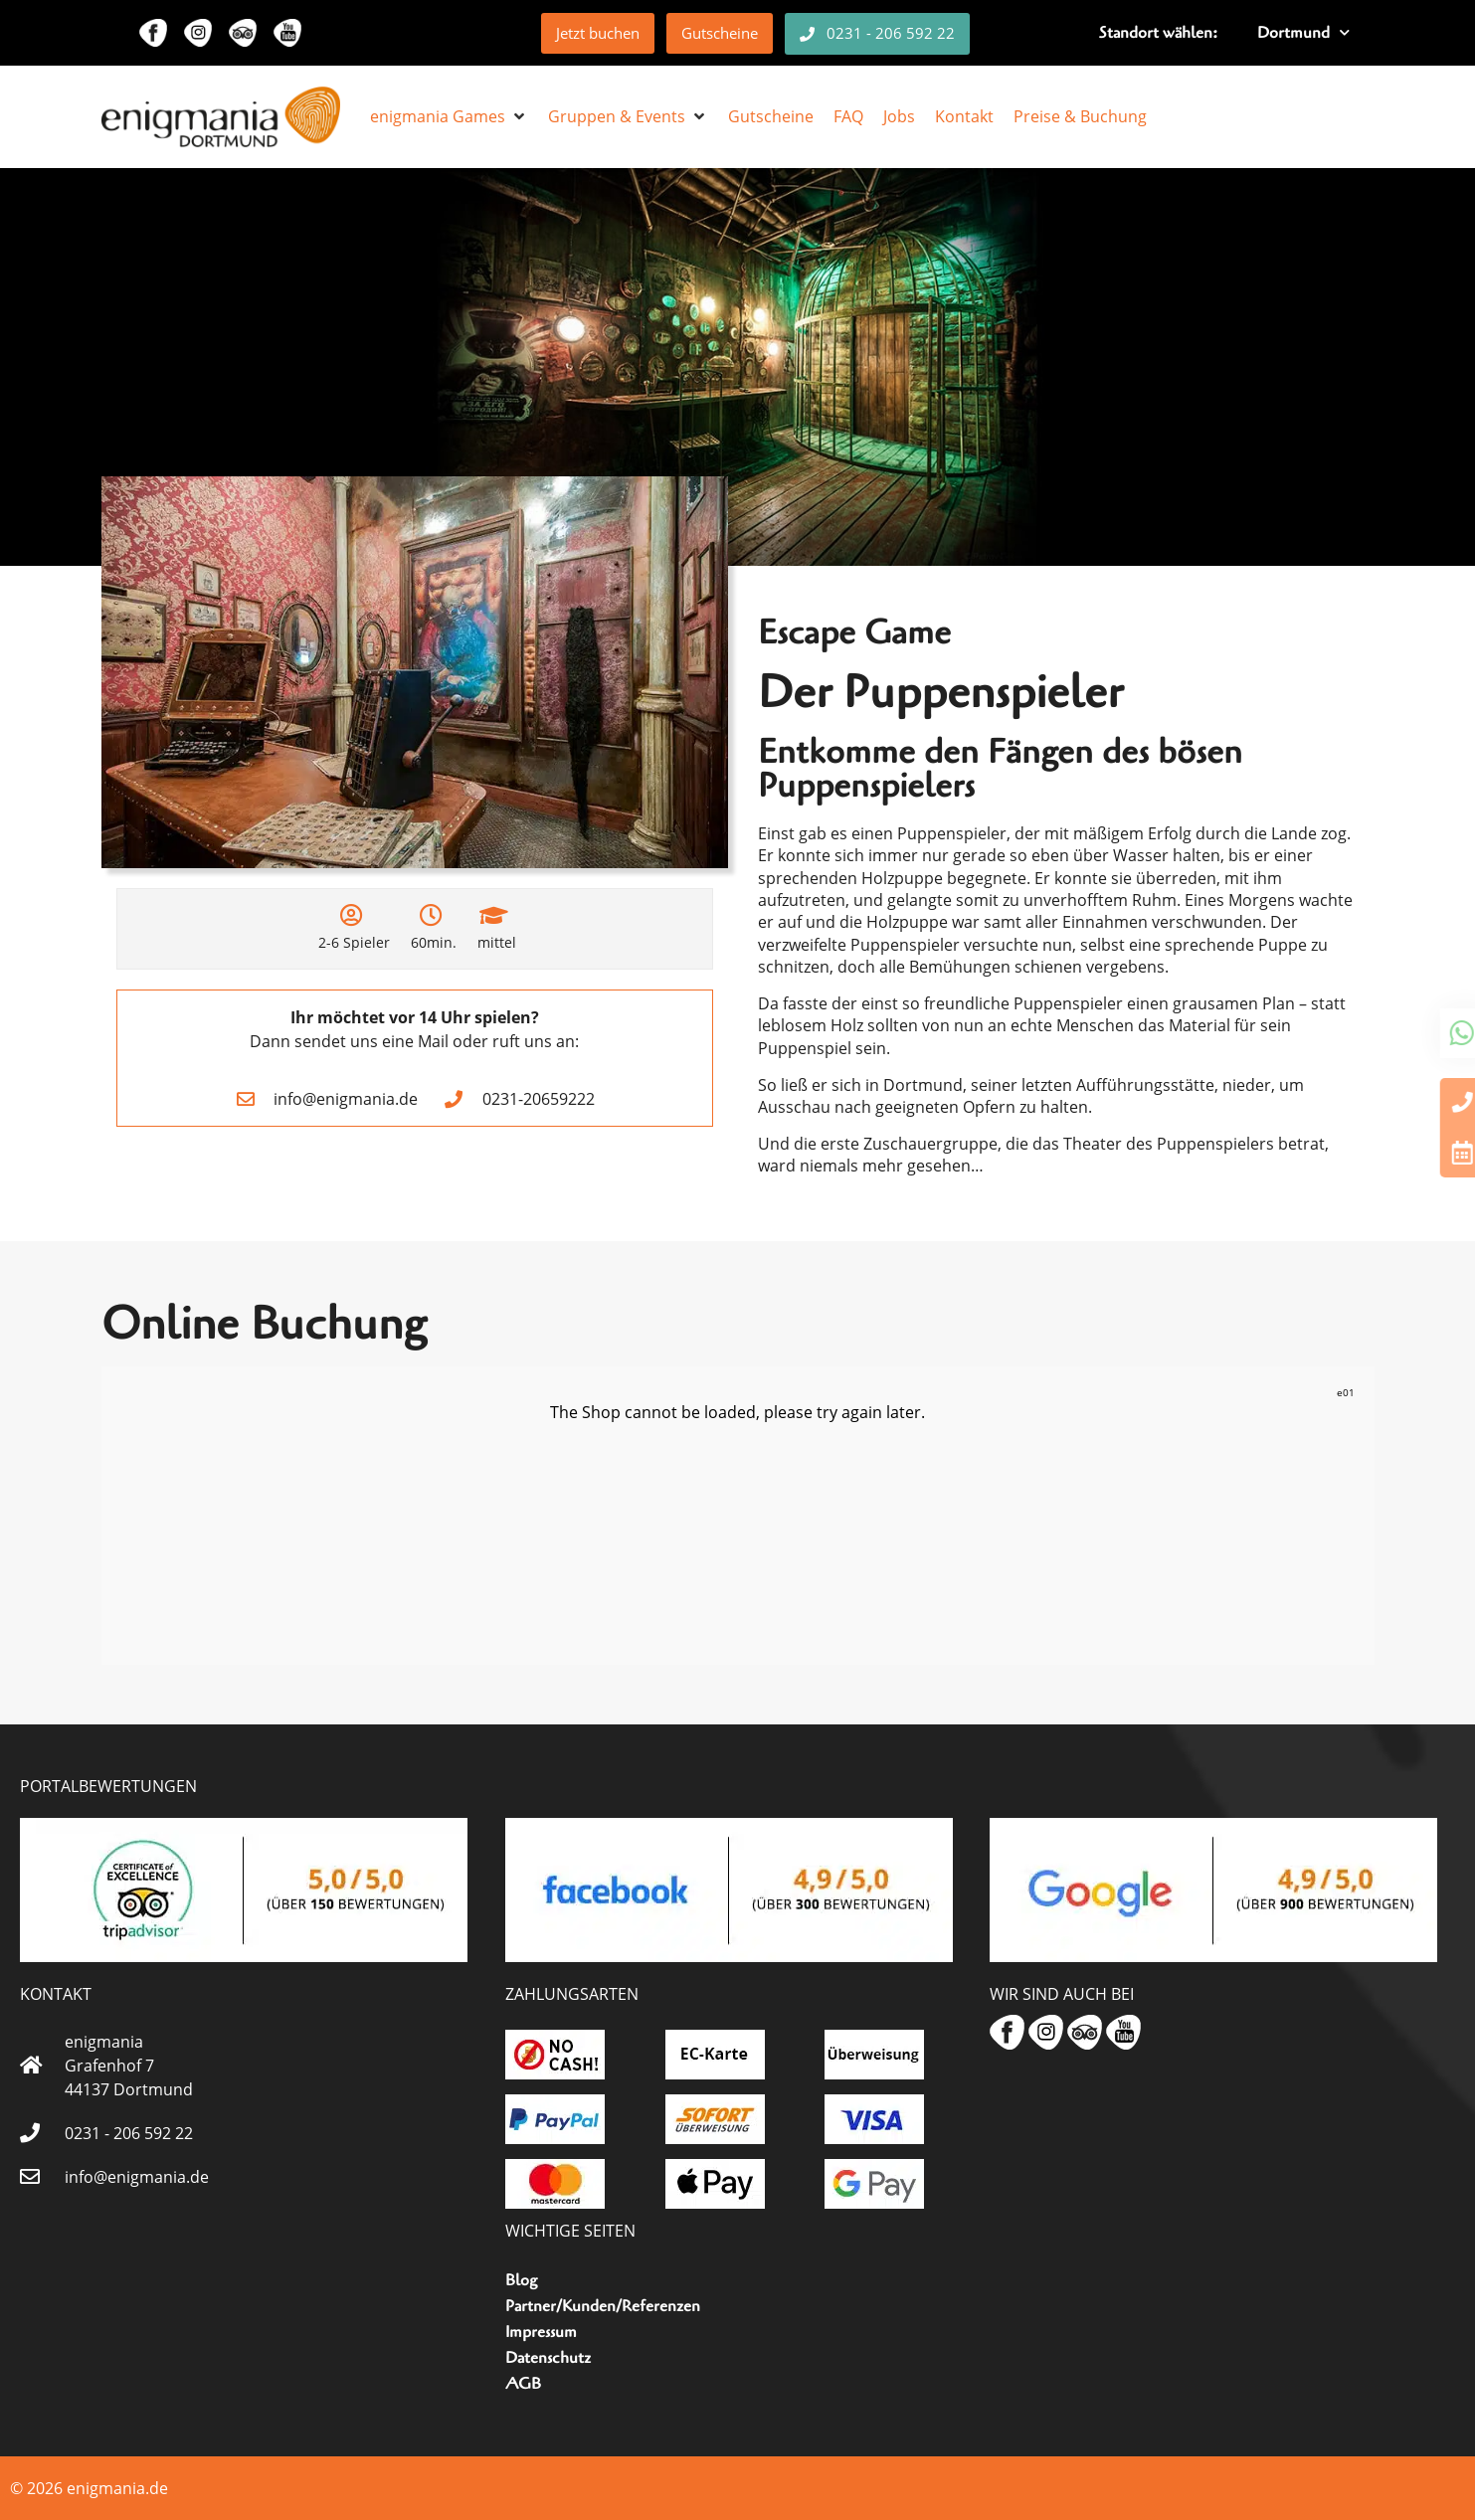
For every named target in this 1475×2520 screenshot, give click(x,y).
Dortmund (1303, 32)
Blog (521, 2280)
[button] (449, 116)
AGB (523, 2384)
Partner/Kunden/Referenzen (602, 2306)
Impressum (541, 2332)
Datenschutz (548, 2358)
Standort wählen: (1158, 33)
